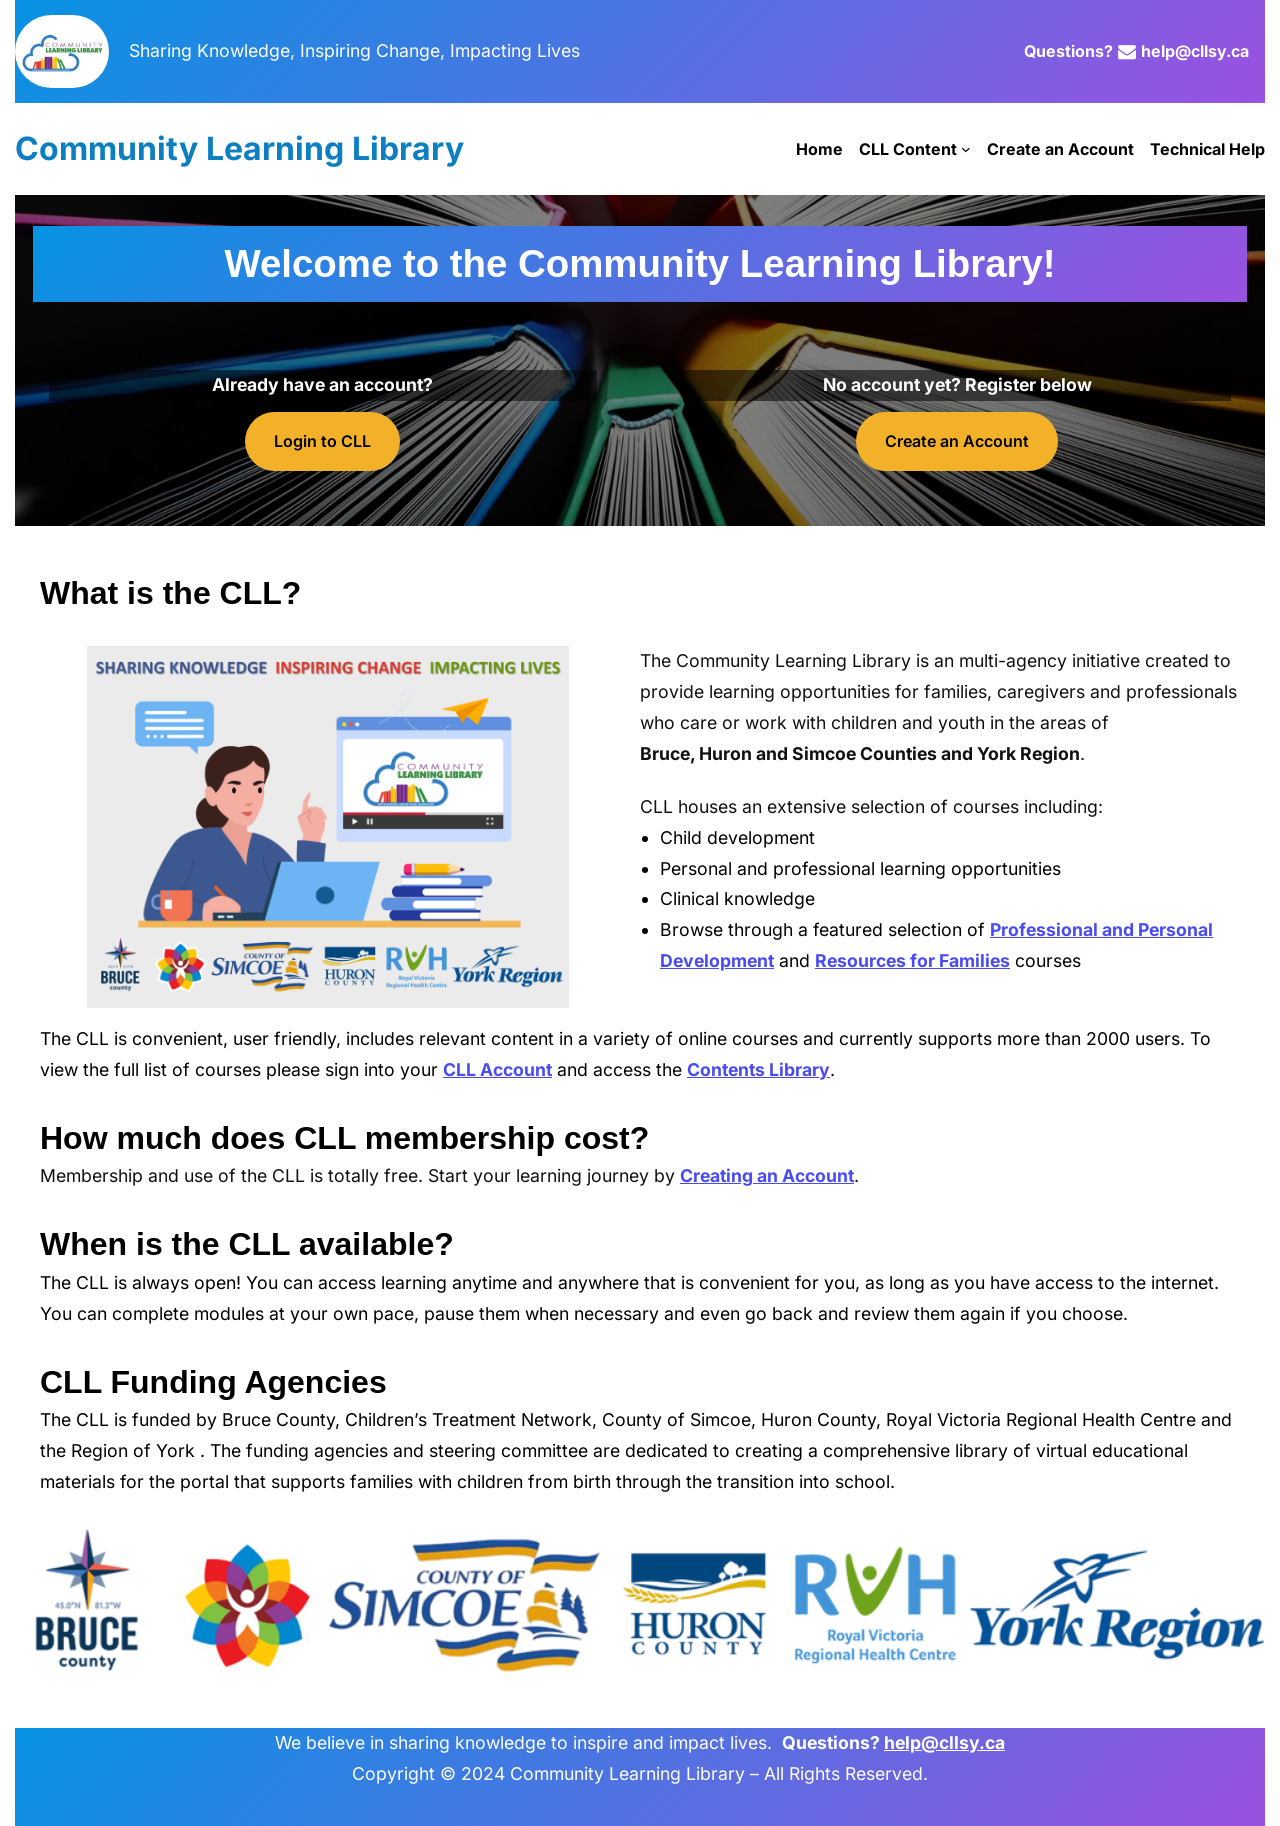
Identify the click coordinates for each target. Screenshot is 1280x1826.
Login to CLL (322, 441)
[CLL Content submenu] (966, 149)
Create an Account (957, 441)
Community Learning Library (239, 148)
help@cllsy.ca (1195, 51)
